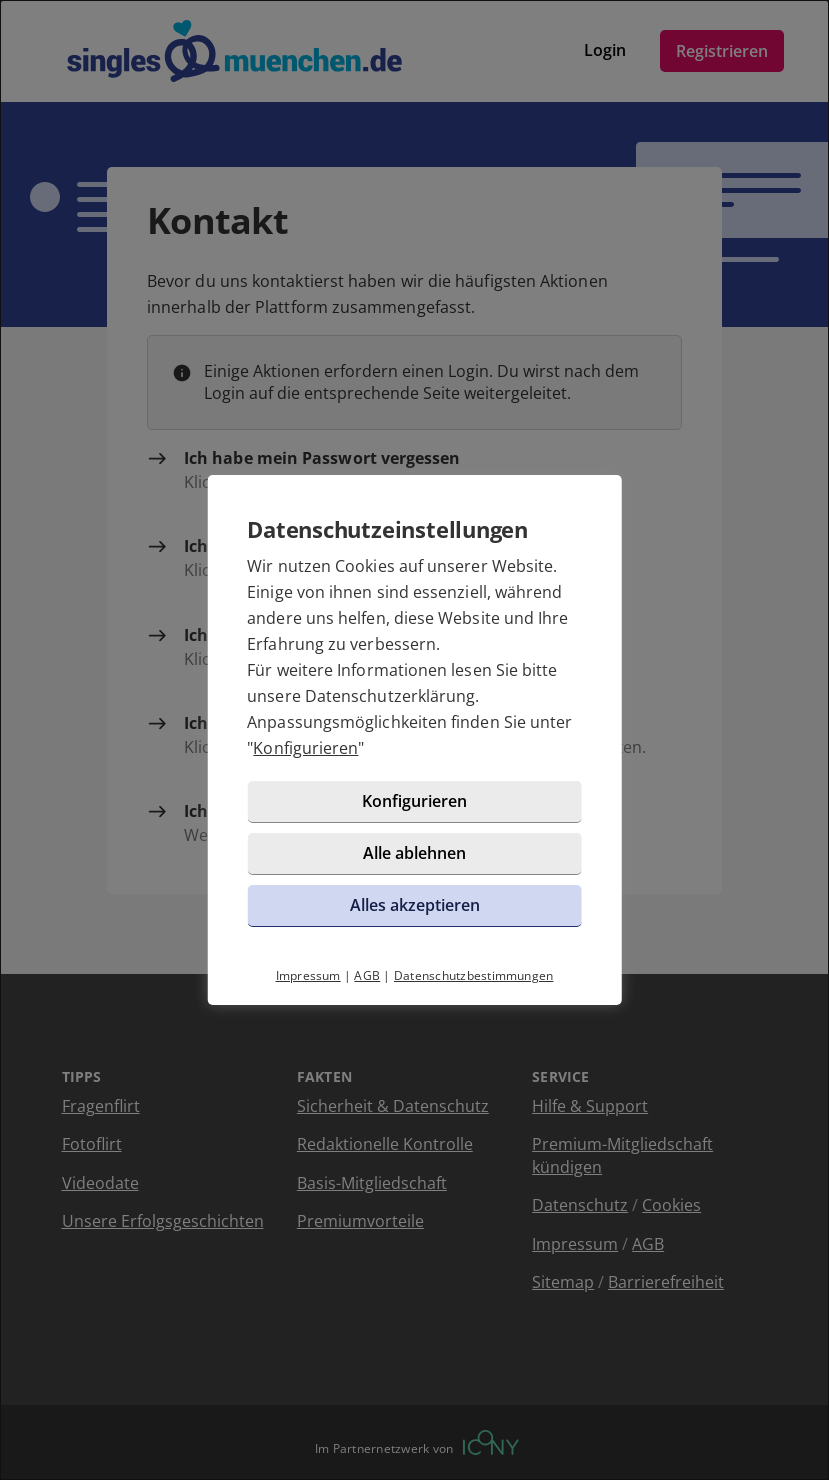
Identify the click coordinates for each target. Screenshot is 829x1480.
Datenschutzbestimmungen (474, 975)
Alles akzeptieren (415, 905)
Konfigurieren (305, 748)
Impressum (308, 975)
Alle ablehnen (414, 853)
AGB (367, 975)
